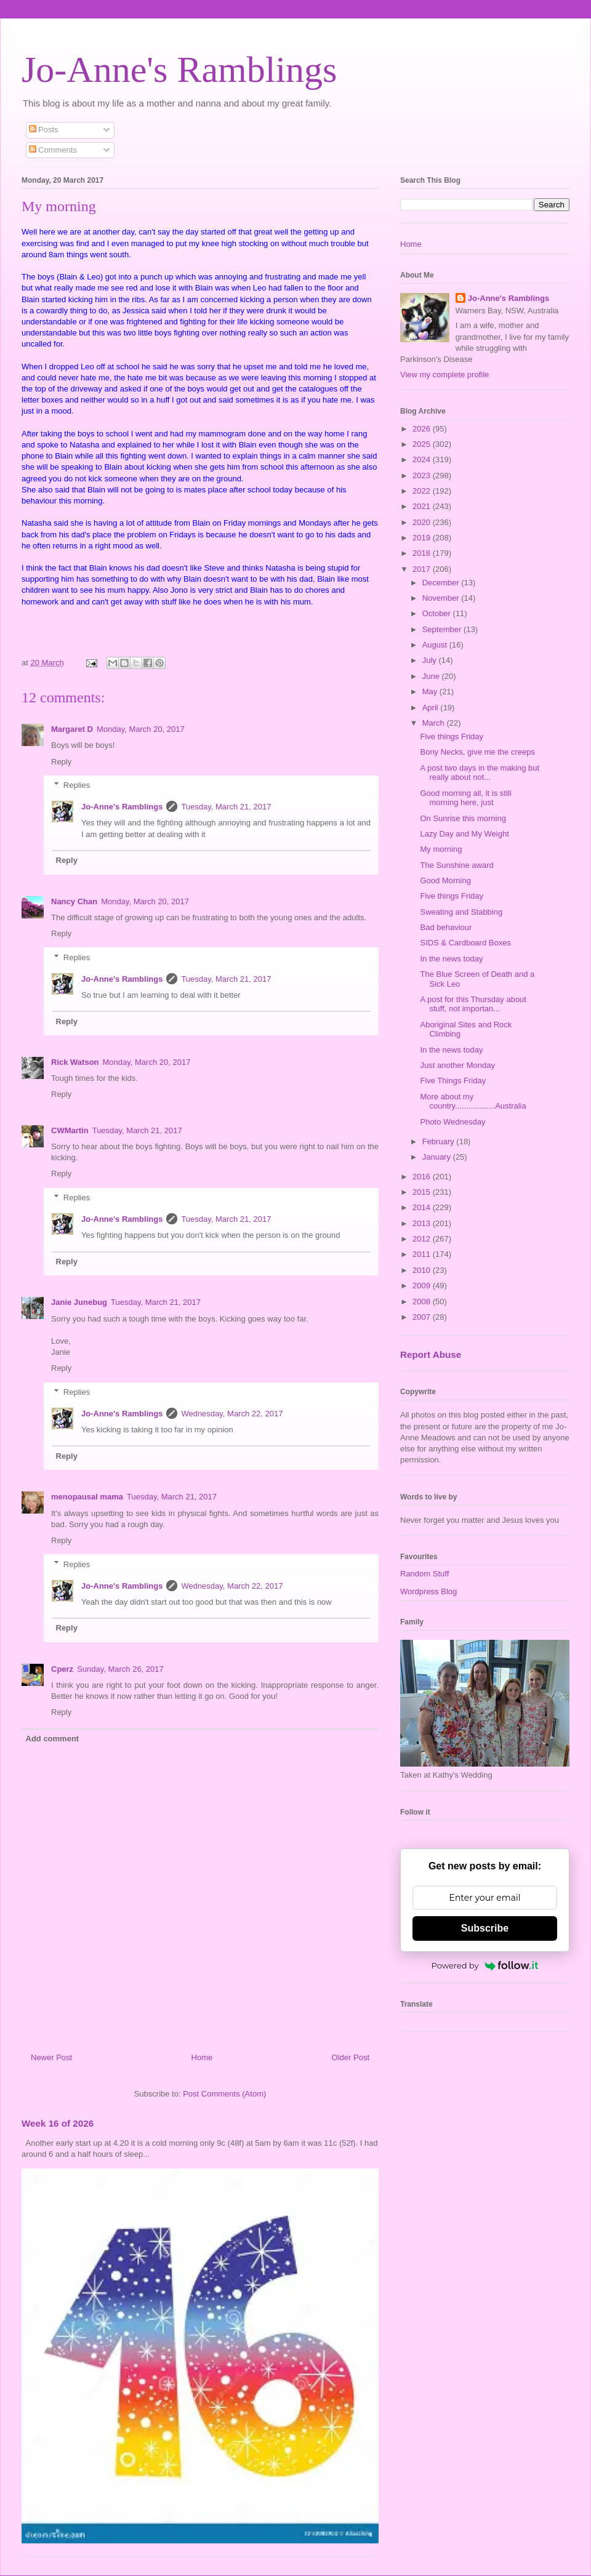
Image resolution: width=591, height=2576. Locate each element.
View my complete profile (444, 374)
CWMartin (70, 1130)
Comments (53, 149)
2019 (422, 537)
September (443, 629)
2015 (422, 1192)
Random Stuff (424, 1573)
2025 (422, 444)
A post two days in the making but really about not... (479, 772)
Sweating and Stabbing (461, 912)
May (431, 691)
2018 (422, 553)
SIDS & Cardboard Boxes (465, 942)
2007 (422, 1317)
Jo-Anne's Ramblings (179, 69)
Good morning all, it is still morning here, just (465, 798)
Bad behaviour (446, 927)
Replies (76, 785)
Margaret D (72, 729)
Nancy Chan (74, 901)
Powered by (485, 1965)
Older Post (350, 2057)
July (430, 660)
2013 (422, 1223)
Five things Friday (451, 736)
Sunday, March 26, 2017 (120, 1669)
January (437, 1157)
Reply (61, 761)
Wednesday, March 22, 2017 (232, 1413)
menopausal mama (87, 1496)
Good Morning (445, 880)
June (432, 676)
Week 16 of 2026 (58, 2123)
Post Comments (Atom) (224, 2093)
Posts (43, 129)
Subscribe (485, 1928)
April (431, 707)
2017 (422, 569)
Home (202, 2057)
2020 (422, 522)
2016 (422, 1176)
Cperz (62, 1669)
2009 (422, 1285)
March (434, 723)
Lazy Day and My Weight (464, 833)
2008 (422, 1301)
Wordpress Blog (428, 1591)
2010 (422, 1270)
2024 (422, 459)
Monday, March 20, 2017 (141, 729)
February (439, 1141)
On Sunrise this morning (462, 818)
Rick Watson (75, 1062)
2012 (422, 1238)
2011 (422, 1254)
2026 (422, 428)
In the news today (451, 958)
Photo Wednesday (452, 1121)
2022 (422, 491)
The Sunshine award (456, 865)
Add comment (52, 1738)
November (442, 598)
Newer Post (51, 2057)
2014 (422, 1207)
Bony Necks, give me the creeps (477, 751)
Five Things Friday (453, 1080)
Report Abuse (430, 1354)
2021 (422, 506)
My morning (441, 849)
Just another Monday (457, 1065)
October (437, 613)
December (442, 582)
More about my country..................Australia (473, 1101)
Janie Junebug (79, 1302)
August (435, 644)
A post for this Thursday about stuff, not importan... (473, 1004)
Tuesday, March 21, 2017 (226, 806)
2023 (422, 475)
